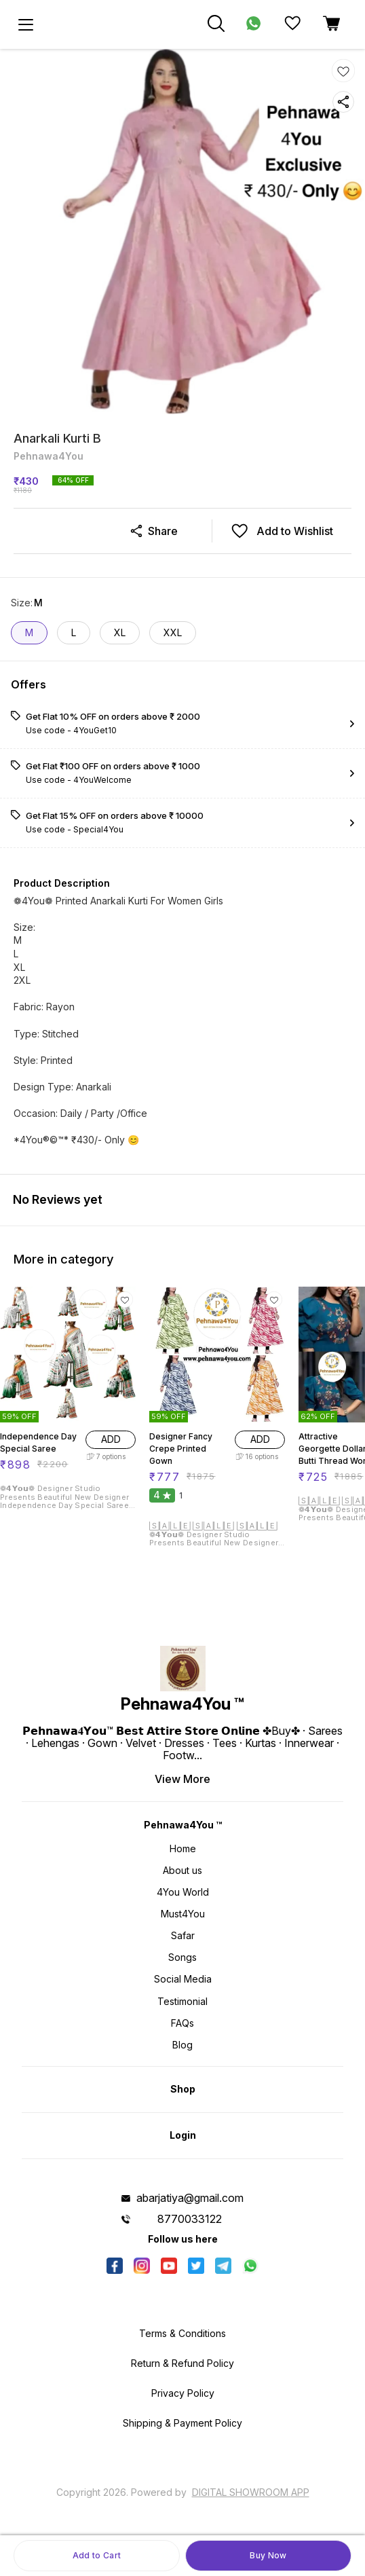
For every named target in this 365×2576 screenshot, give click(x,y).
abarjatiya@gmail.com (190, 2198)
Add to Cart (97, 2555)
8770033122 (189, 2219)
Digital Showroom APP (250, 2492)
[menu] (25, 24)
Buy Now (268, 2555)
